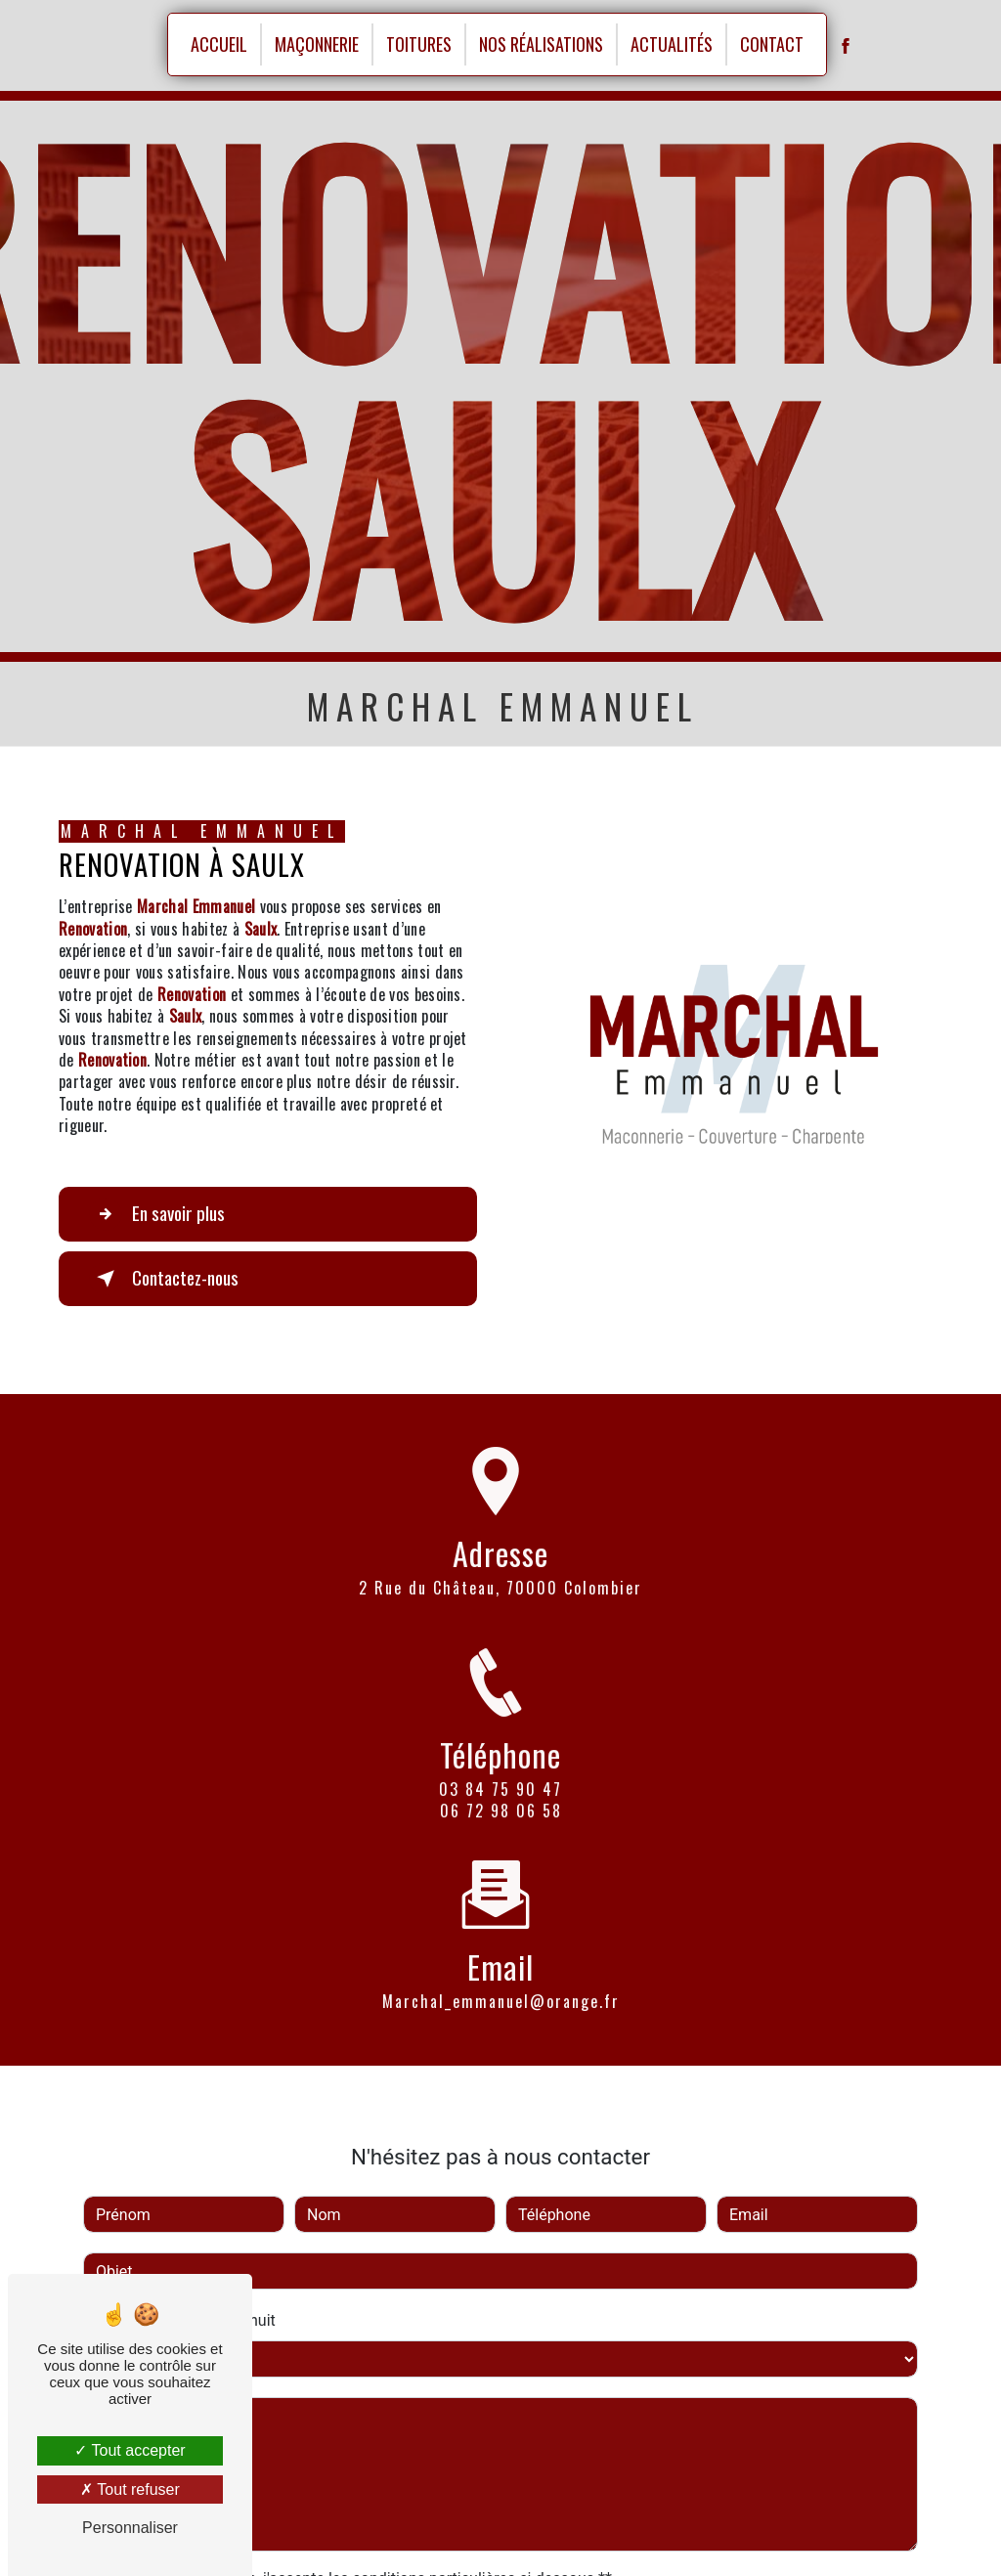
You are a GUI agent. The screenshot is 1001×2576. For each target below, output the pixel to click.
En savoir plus (157, 1214)
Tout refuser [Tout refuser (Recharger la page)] (130, 2489)
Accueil (219, 44)
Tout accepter (129, 2450)
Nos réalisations (541, 44)
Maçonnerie (317, 44)
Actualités (672, 44)
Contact (772, 44)
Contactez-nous (164, 1278)
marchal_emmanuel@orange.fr (501, 1971)
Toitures (419, 44)
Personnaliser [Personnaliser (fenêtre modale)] (130, 2527)
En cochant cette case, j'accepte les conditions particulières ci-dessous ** (357, 2549)
